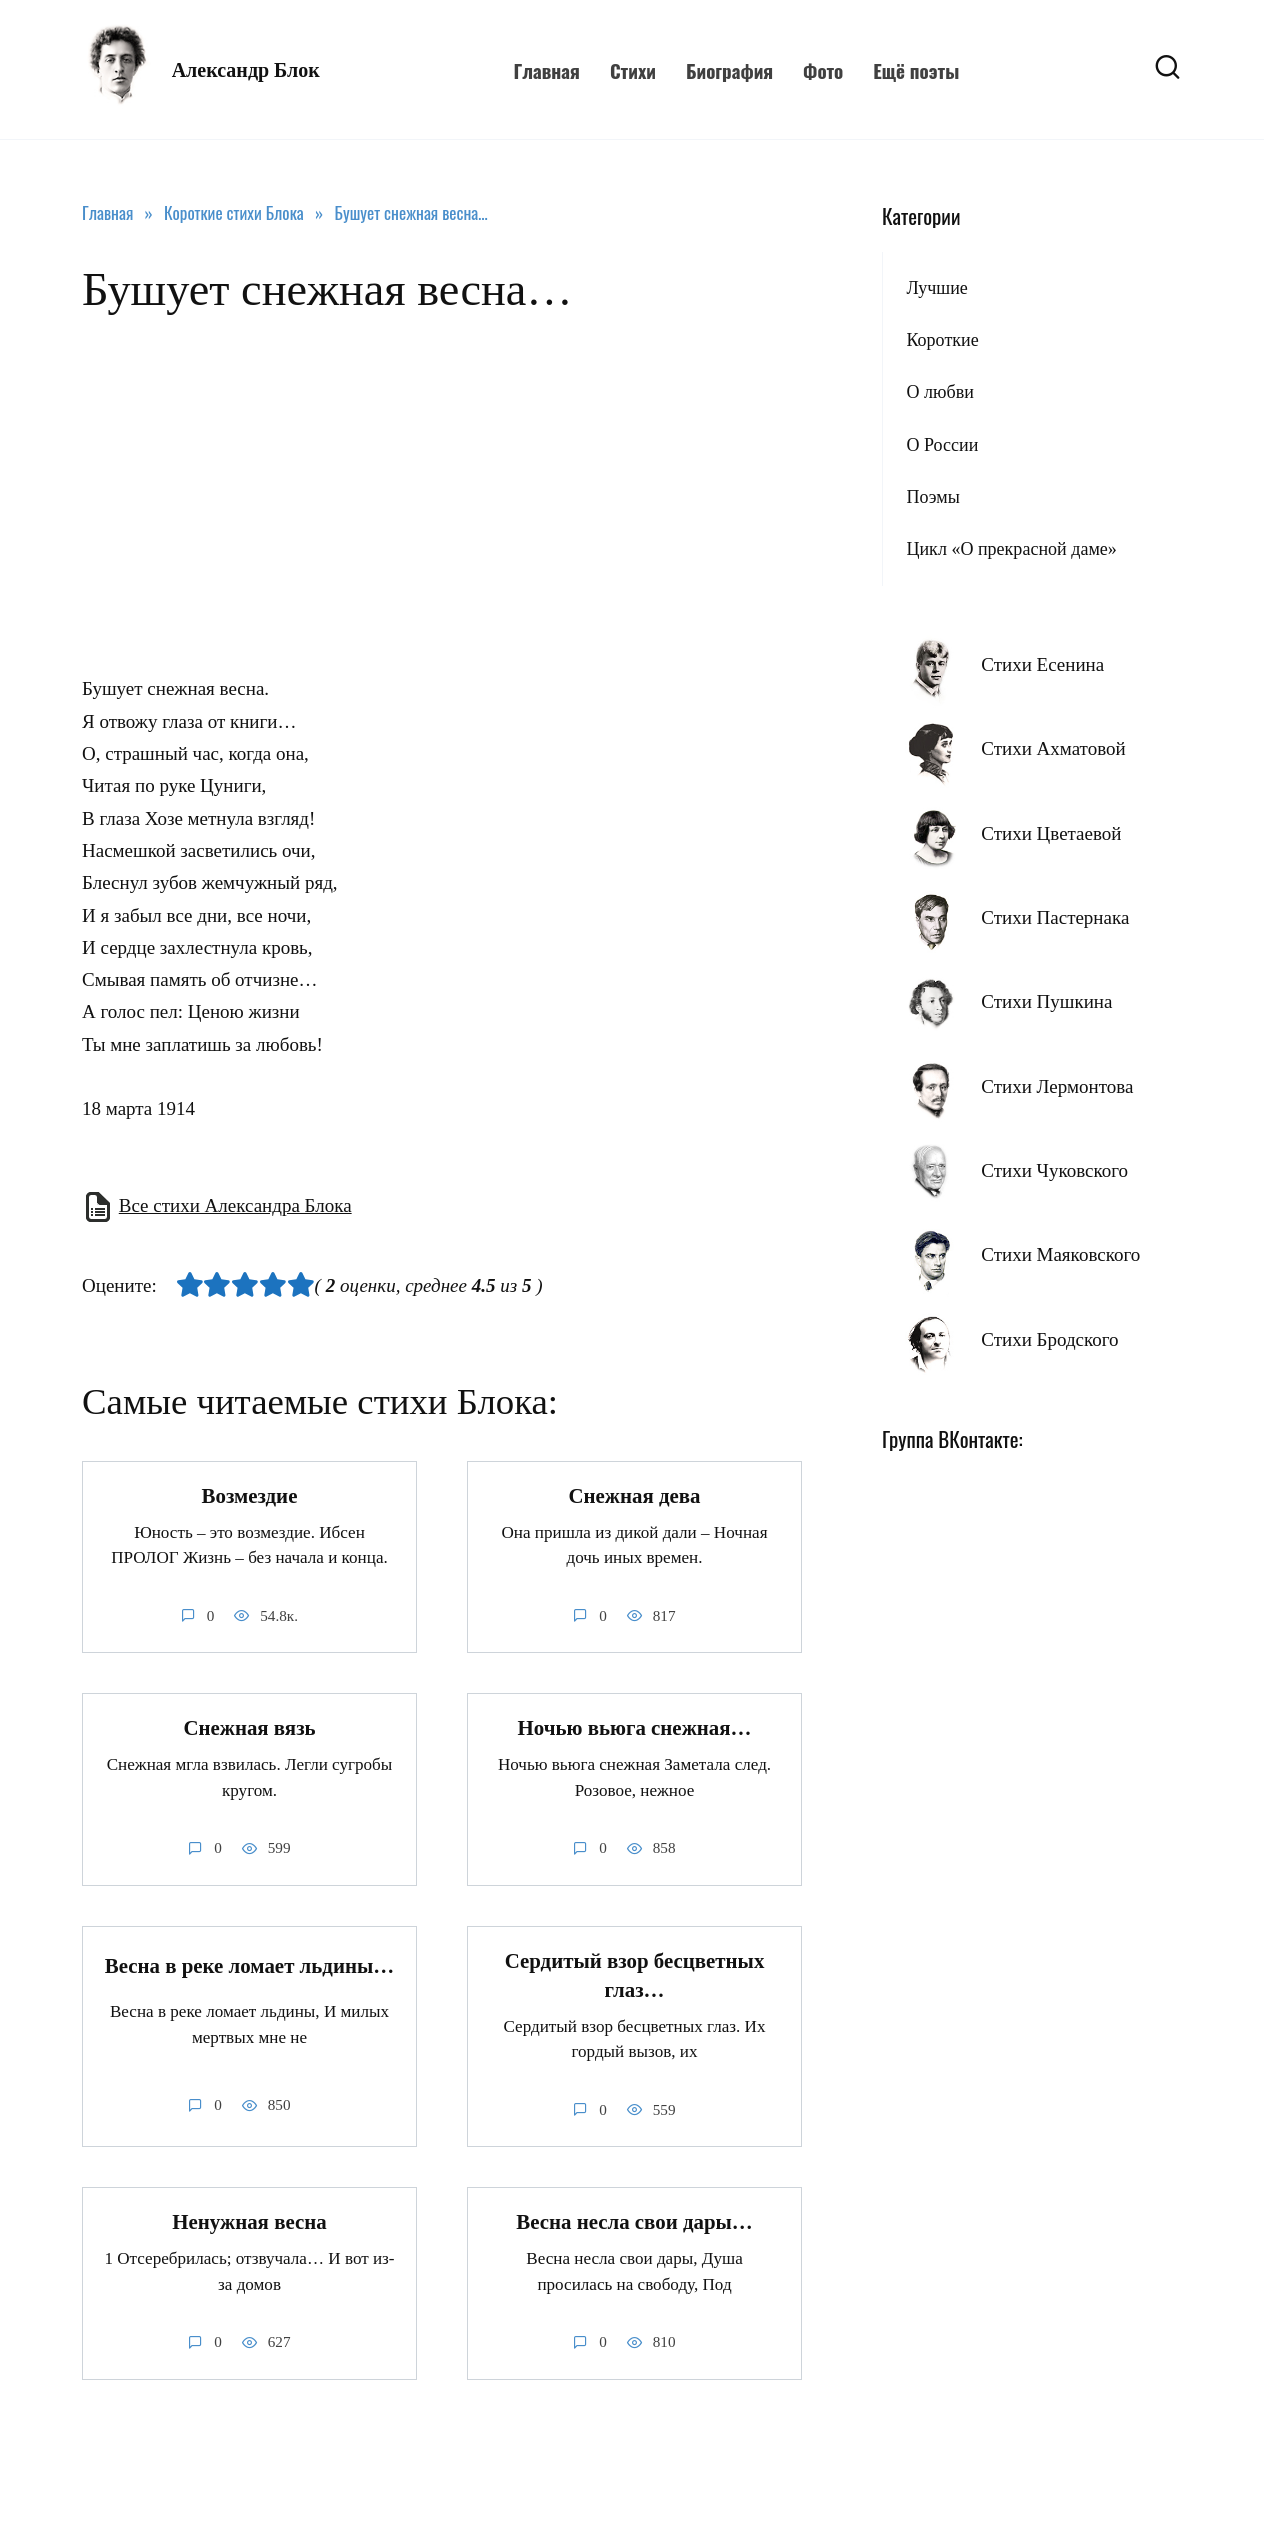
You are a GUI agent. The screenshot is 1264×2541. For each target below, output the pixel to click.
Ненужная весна (249, 2223)
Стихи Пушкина (1046, 1001)
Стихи (633, 70)
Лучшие (936, 288)
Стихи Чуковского (1054, 1170)
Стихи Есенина (1042, 664)
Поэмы (932, 497)
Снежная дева (634, 1496)
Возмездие (250, 1496)
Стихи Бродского (1049, 1339)
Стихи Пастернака (1055, 917)
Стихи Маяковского (1060, 1254)
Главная (546, 70)
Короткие (942, 340)
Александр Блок (246, 70)
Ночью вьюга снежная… (634, 1728)
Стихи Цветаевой (1051, 833)
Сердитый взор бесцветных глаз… (635, 1975)
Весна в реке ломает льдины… (250, 1966)
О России (942, 445)
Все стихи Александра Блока (235, 1205)
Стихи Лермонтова (1057, 1086)
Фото (823, 70)
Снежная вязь (249, 1728)
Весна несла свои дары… (634, 2223)
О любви (939, 392)
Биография (729, 70)
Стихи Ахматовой (1053, 748)
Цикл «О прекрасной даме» (1011, 549)
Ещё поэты (916, 70)
